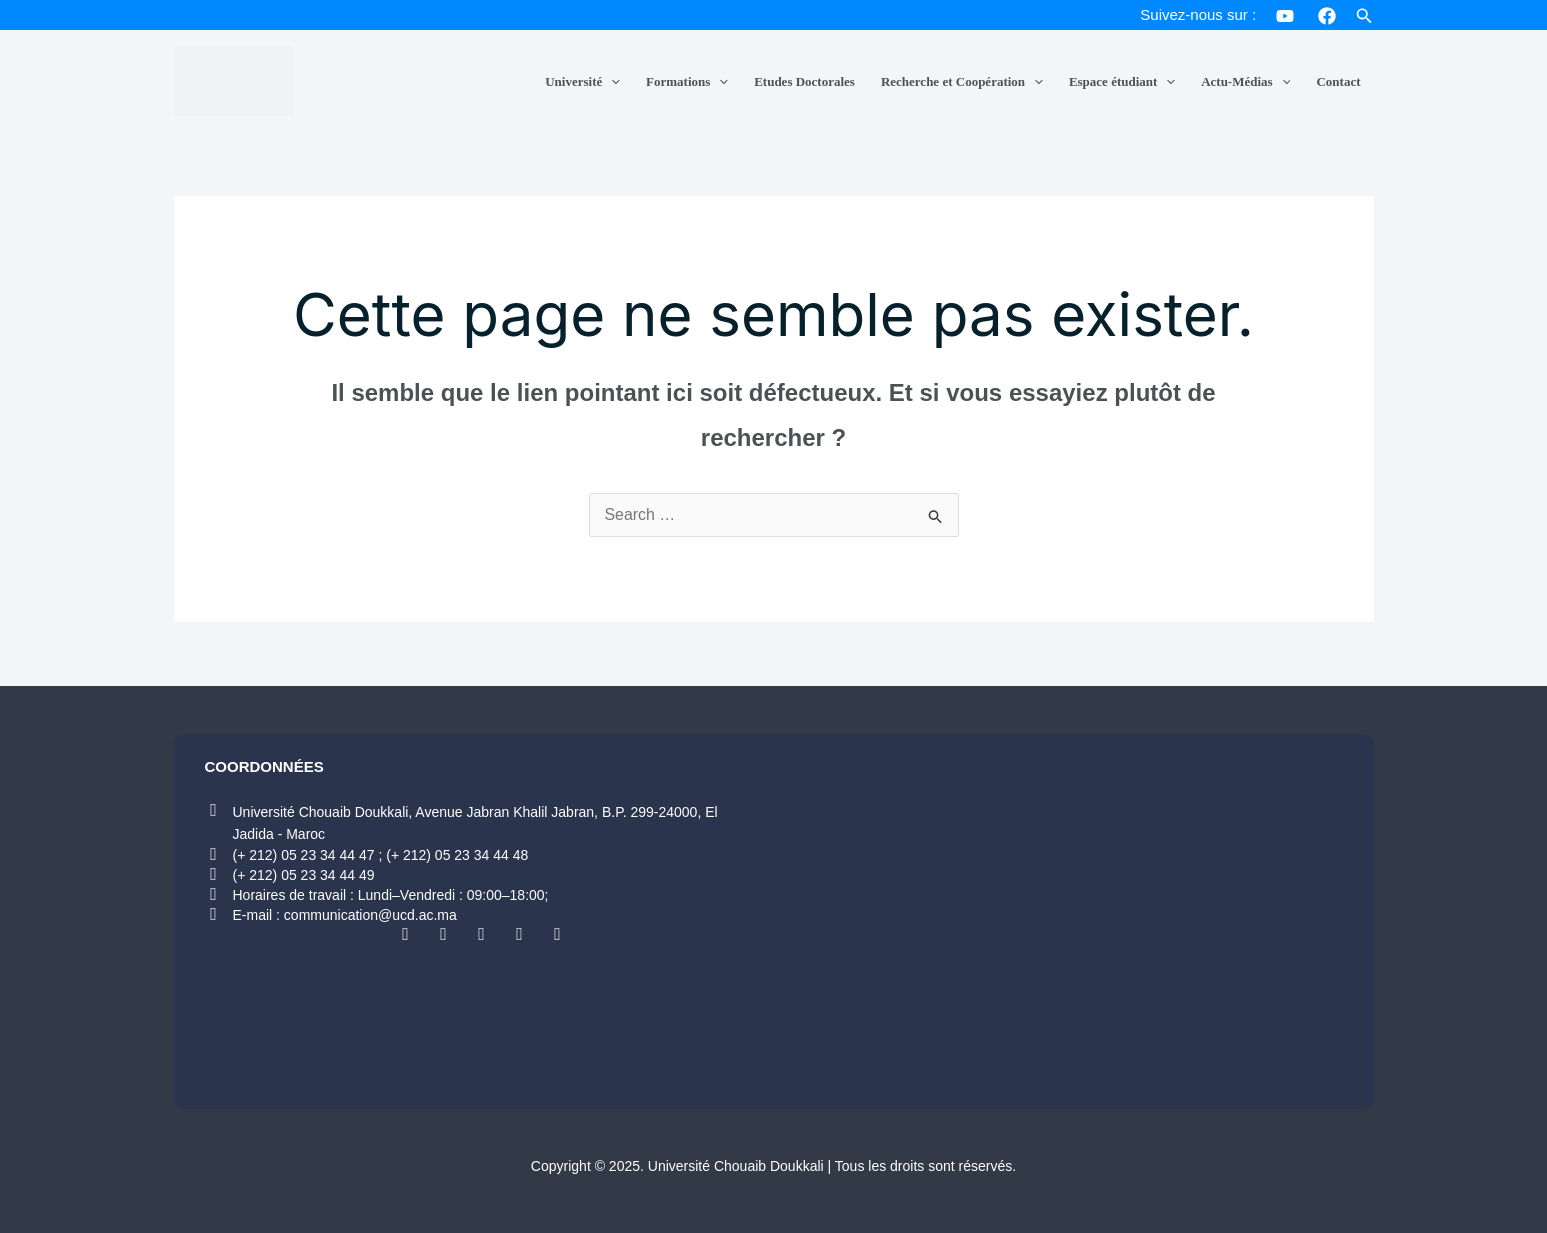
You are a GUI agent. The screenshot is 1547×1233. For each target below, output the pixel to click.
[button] (1364, 16)
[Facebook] (1327, 16)
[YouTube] (1285, 16)
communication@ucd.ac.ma (370, 915)
